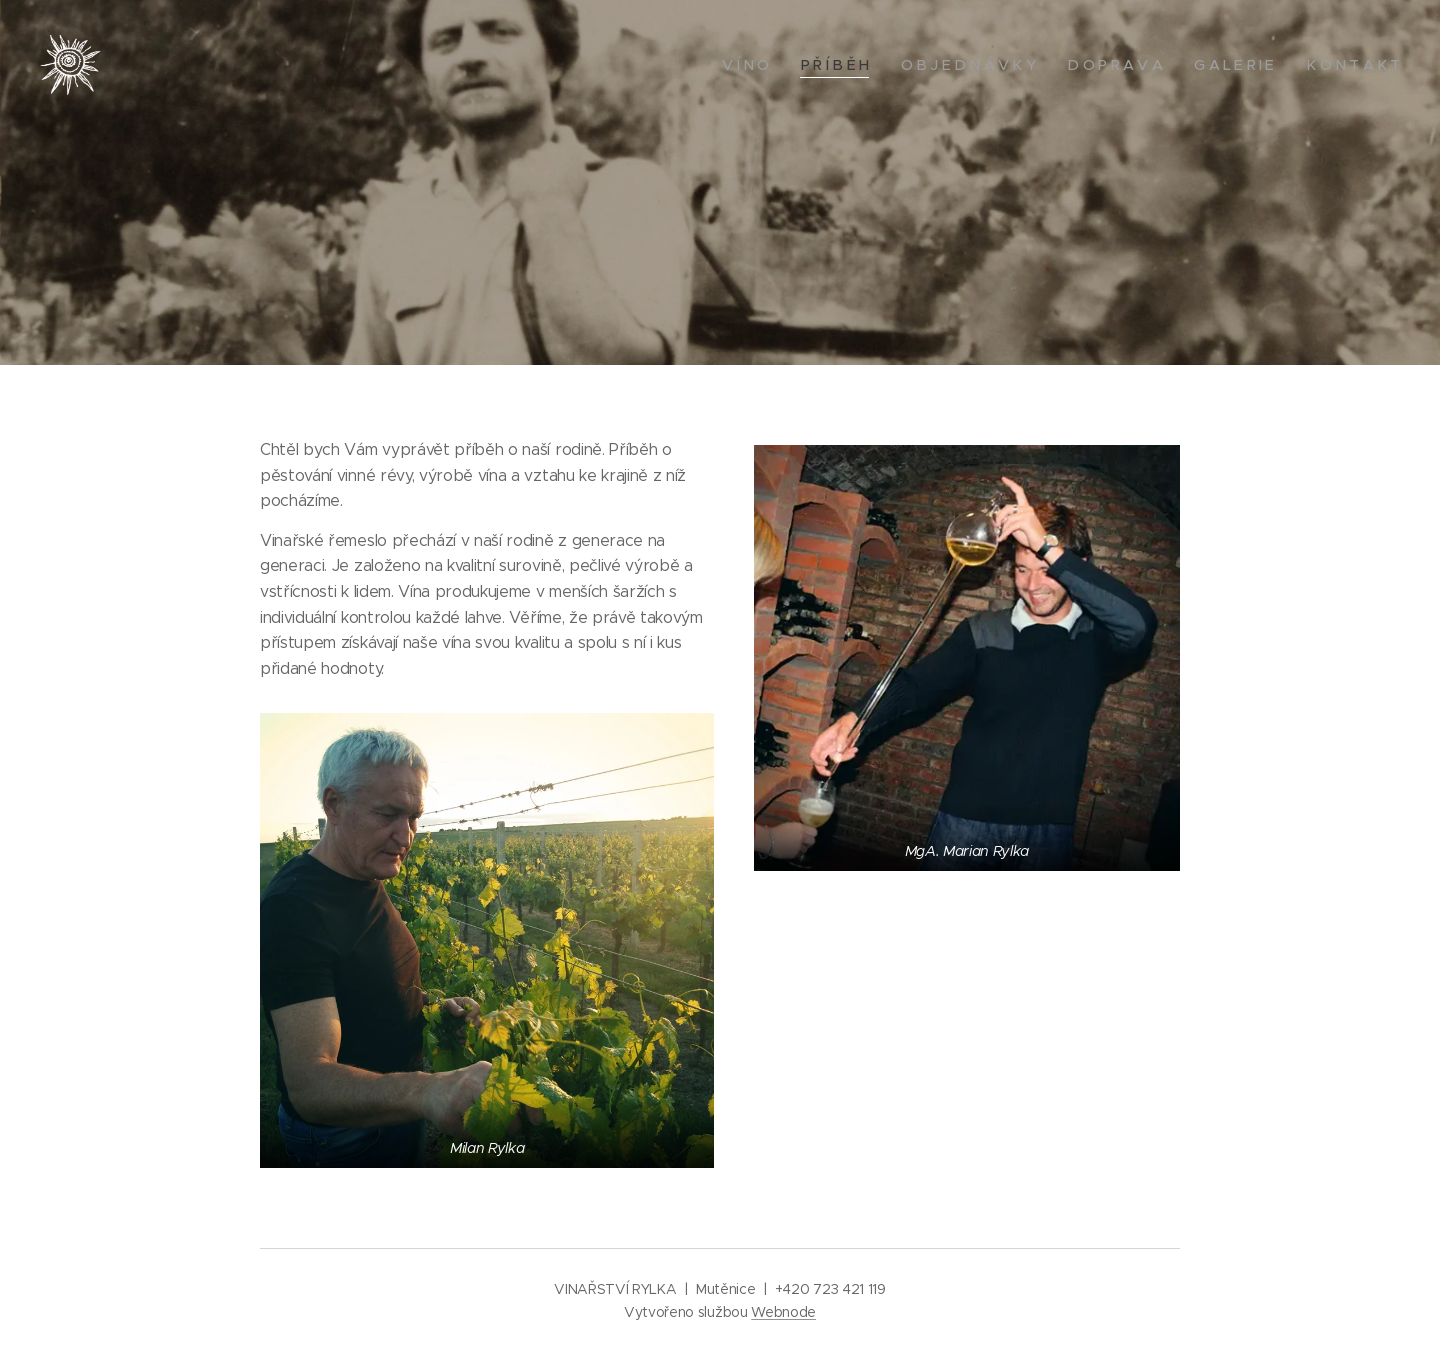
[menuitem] (748, 65)
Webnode (783, 1312)
